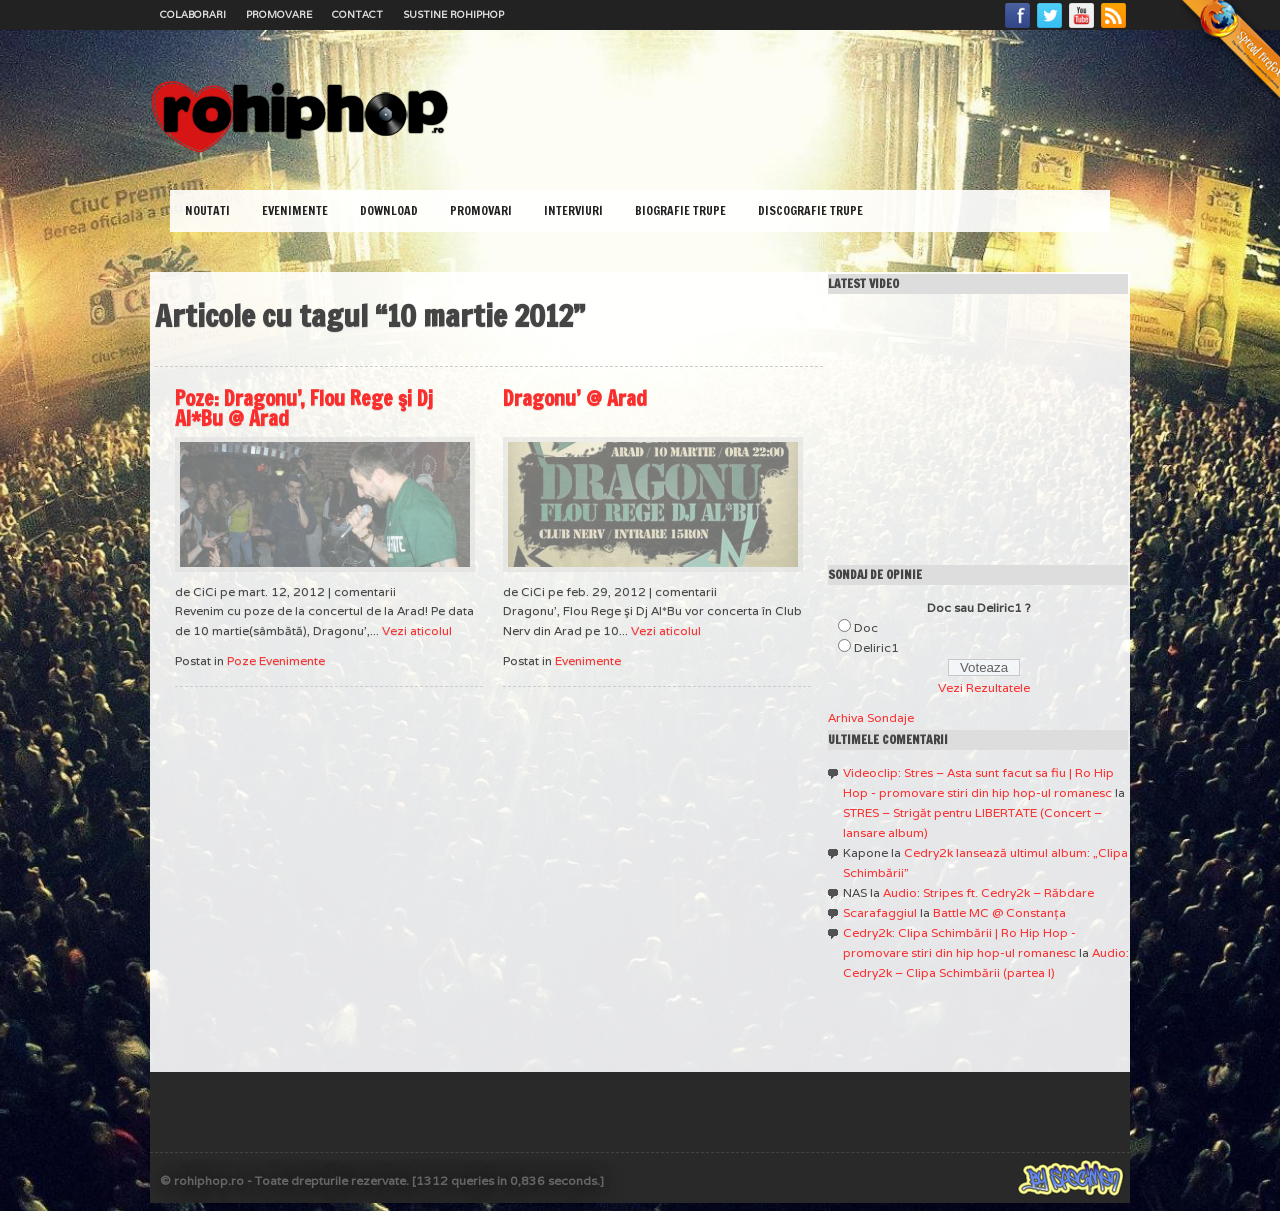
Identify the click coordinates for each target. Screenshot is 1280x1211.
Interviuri (573, 210)
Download (389, 210)
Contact (357, 14)
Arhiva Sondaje (871, 717)
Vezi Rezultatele (984, 687)
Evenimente (295, 210)
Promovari (481, 210)
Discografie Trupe (810, 210)
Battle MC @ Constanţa (999, 912)
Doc (866, 627)
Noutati (207, 210)
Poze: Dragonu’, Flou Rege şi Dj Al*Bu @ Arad (304, 408)
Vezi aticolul (417, 630)
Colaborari (193, 14)
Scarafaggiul (880, 912)
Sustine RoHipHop (453, 14)
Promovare (279, 14)
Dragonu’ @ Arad (575, 398)
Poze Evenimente (276, 660)
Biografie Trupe (680, 210)
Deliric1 (876, 647)
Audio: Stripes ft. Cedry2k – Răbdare (988, 892)
